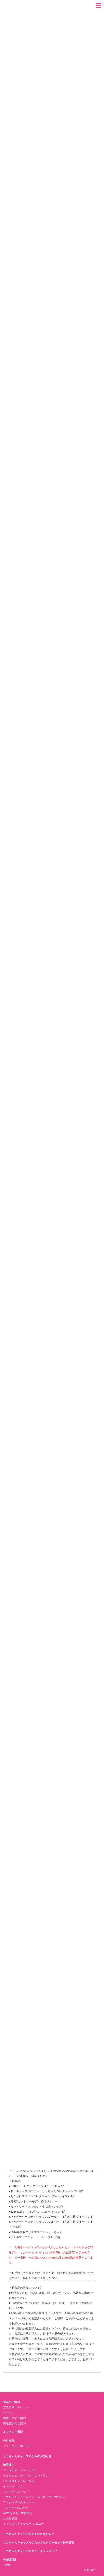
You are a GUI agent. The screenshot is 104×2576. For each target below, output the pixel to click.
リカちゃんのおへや (16, 2507)
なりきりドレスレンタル (18, 2480)
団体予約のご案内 (14, 2418)
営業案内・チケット (16, 2407)
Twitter (7, 2565)
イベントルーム (13, 2486)
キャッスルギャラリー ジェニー (23, 2523)
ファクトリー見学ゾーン (18, 2502)
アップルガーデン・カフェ (20, 2470)
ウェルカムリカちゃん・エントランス (27, 2475)
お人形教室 (10, 2518)
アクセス (8, 2412)
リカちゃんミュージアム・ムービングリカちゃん (34, 2496)
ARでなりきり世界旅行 (17, 2513)
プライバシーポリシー (17, 2445)
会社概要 (8, 2440)
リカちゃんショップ (16, 2491)
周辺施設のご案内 (14, 2423)
